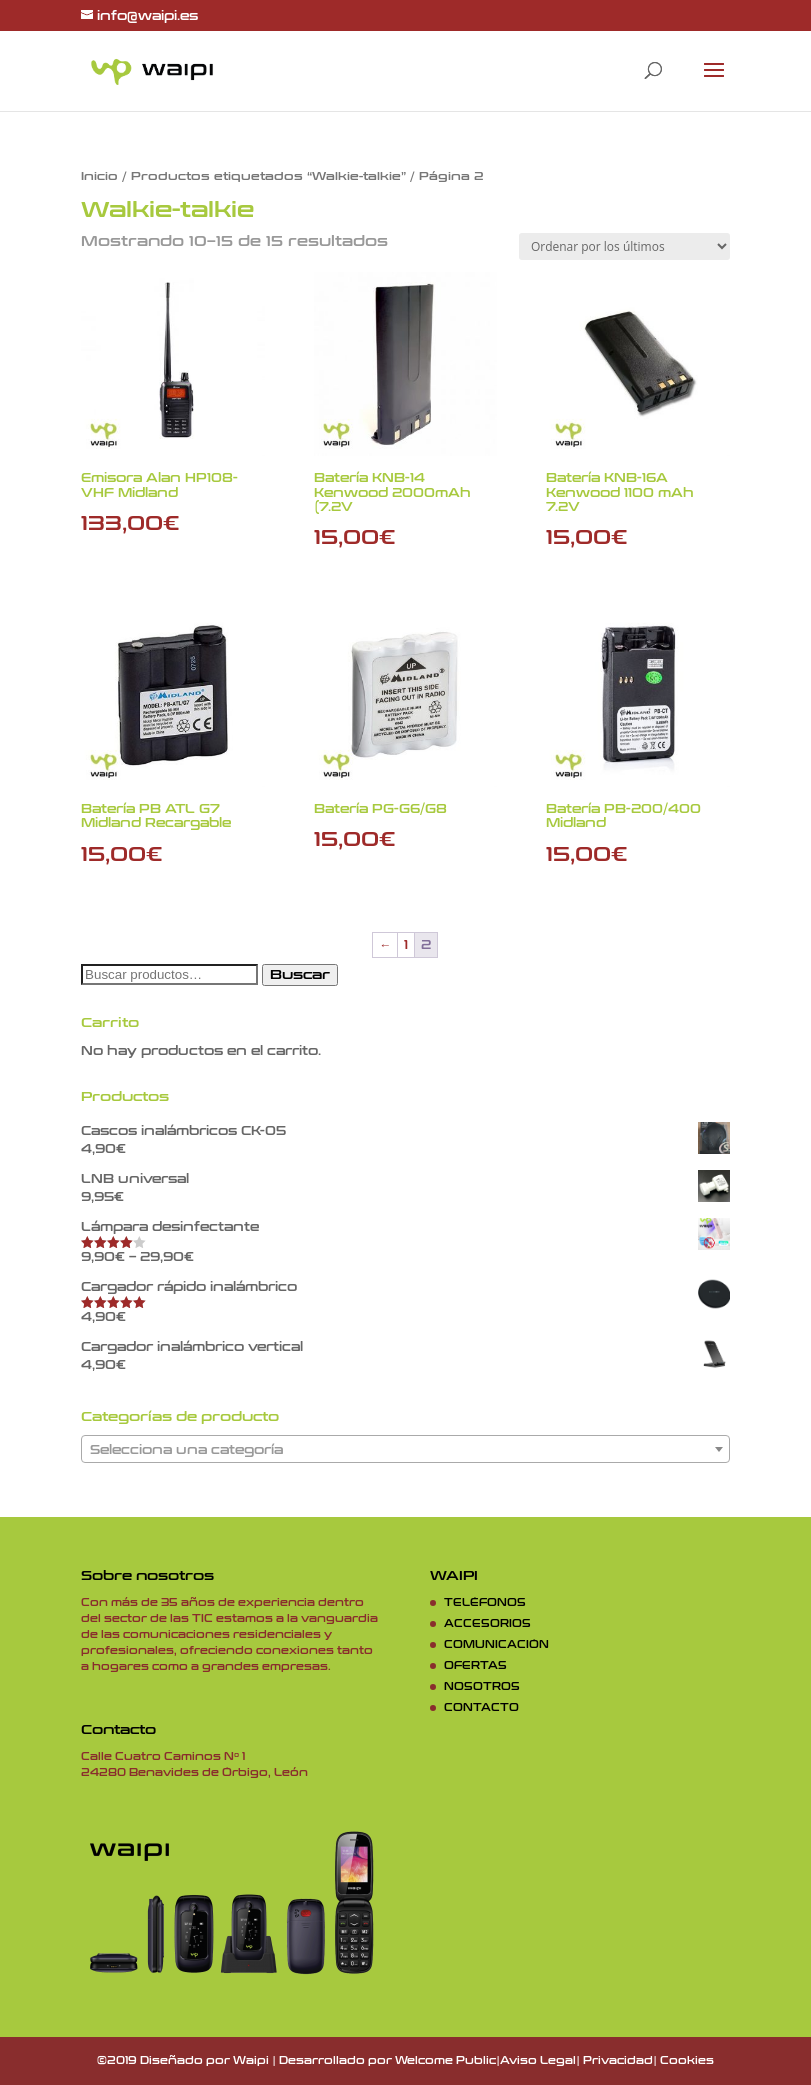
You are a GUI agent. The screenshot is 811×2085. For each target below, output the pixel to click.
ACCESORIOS (487, 1624)
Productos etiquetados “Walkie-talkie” (268, 176)
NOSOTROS (482, 1687)
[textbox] (405, 1450)
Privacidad (618, 2061)
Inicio (99, 176)
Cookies (687, 2061)
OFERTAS (475, 1666)
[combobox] (405, 1449)
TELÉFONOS (485, 1603)
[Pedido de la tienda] (624, 246)
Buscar (300, 975)
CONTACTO (481, 1708)
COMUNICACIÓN (496, 1645)
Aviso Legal (538, 2061)
